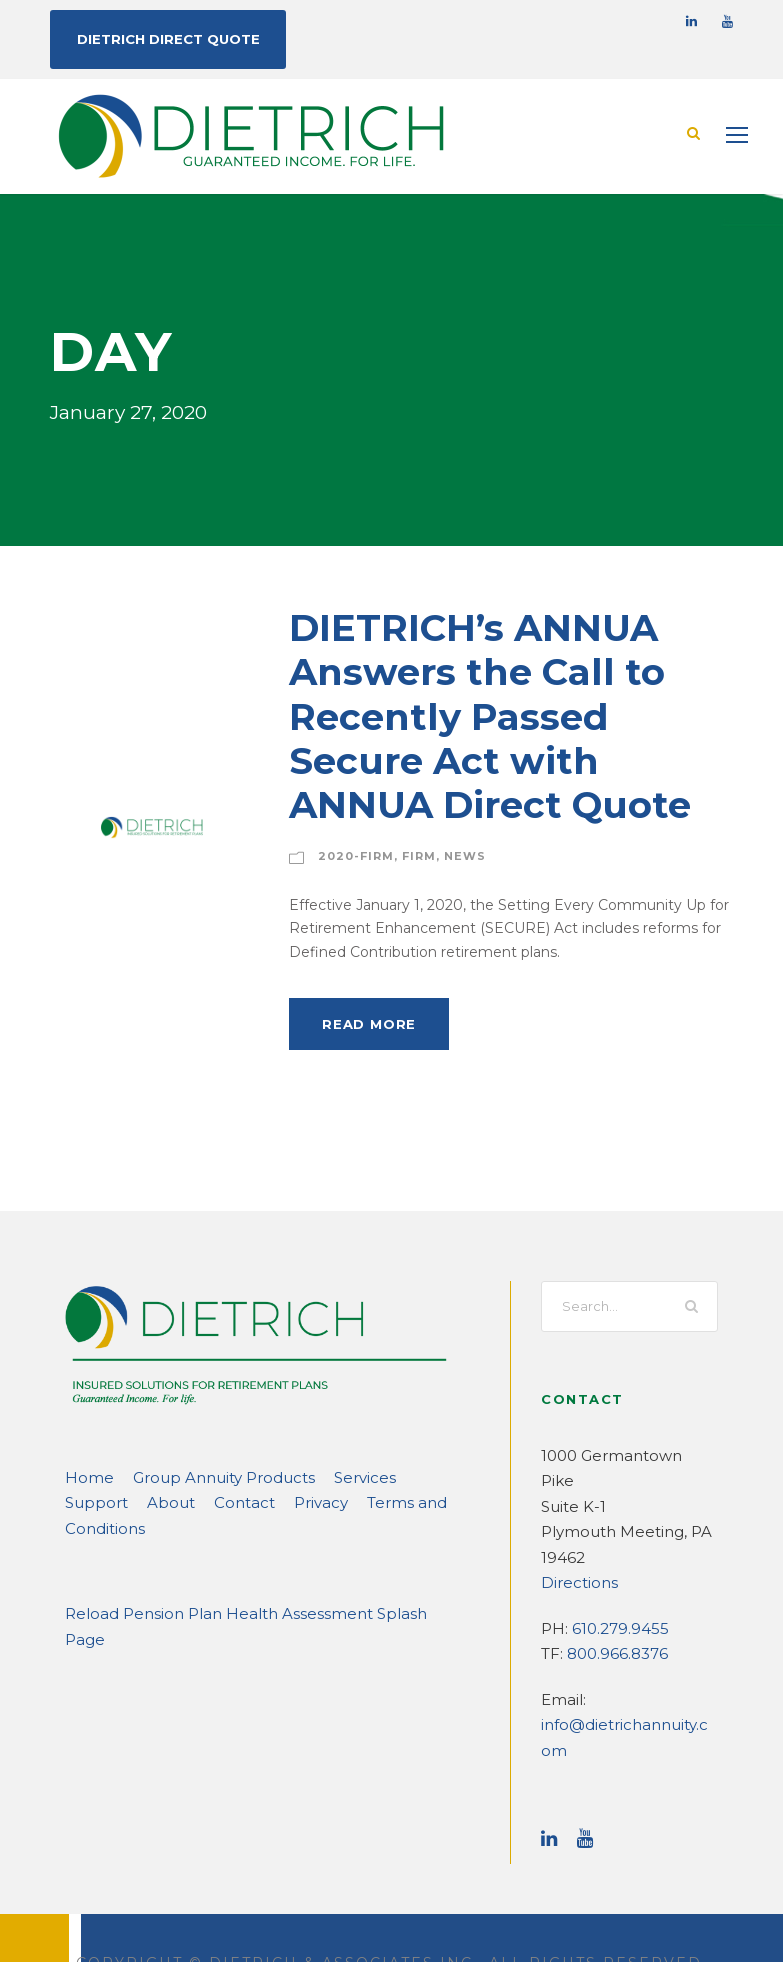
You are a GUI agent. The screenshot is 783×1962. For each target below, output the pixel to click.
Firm (405, 855)
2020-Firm (350, 855)
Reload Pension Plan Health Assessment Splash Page (246, 1587)
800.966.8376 (614, 1627)
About (84, 1501)
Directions (574, 1556)
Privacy (218, 1501)
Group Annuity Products (203, 1476)
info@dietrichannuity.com (625, 1698)
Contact (149, 1501)
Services (331, 1476)
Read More (365, 1022)
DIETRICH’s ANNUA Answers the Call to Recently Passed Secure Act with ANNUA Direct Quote (503, 715)
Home (85, 1476)
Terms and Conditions (334, 1501)
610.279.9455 (617, 1601)
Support (405, 1476)
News (447, 855)
